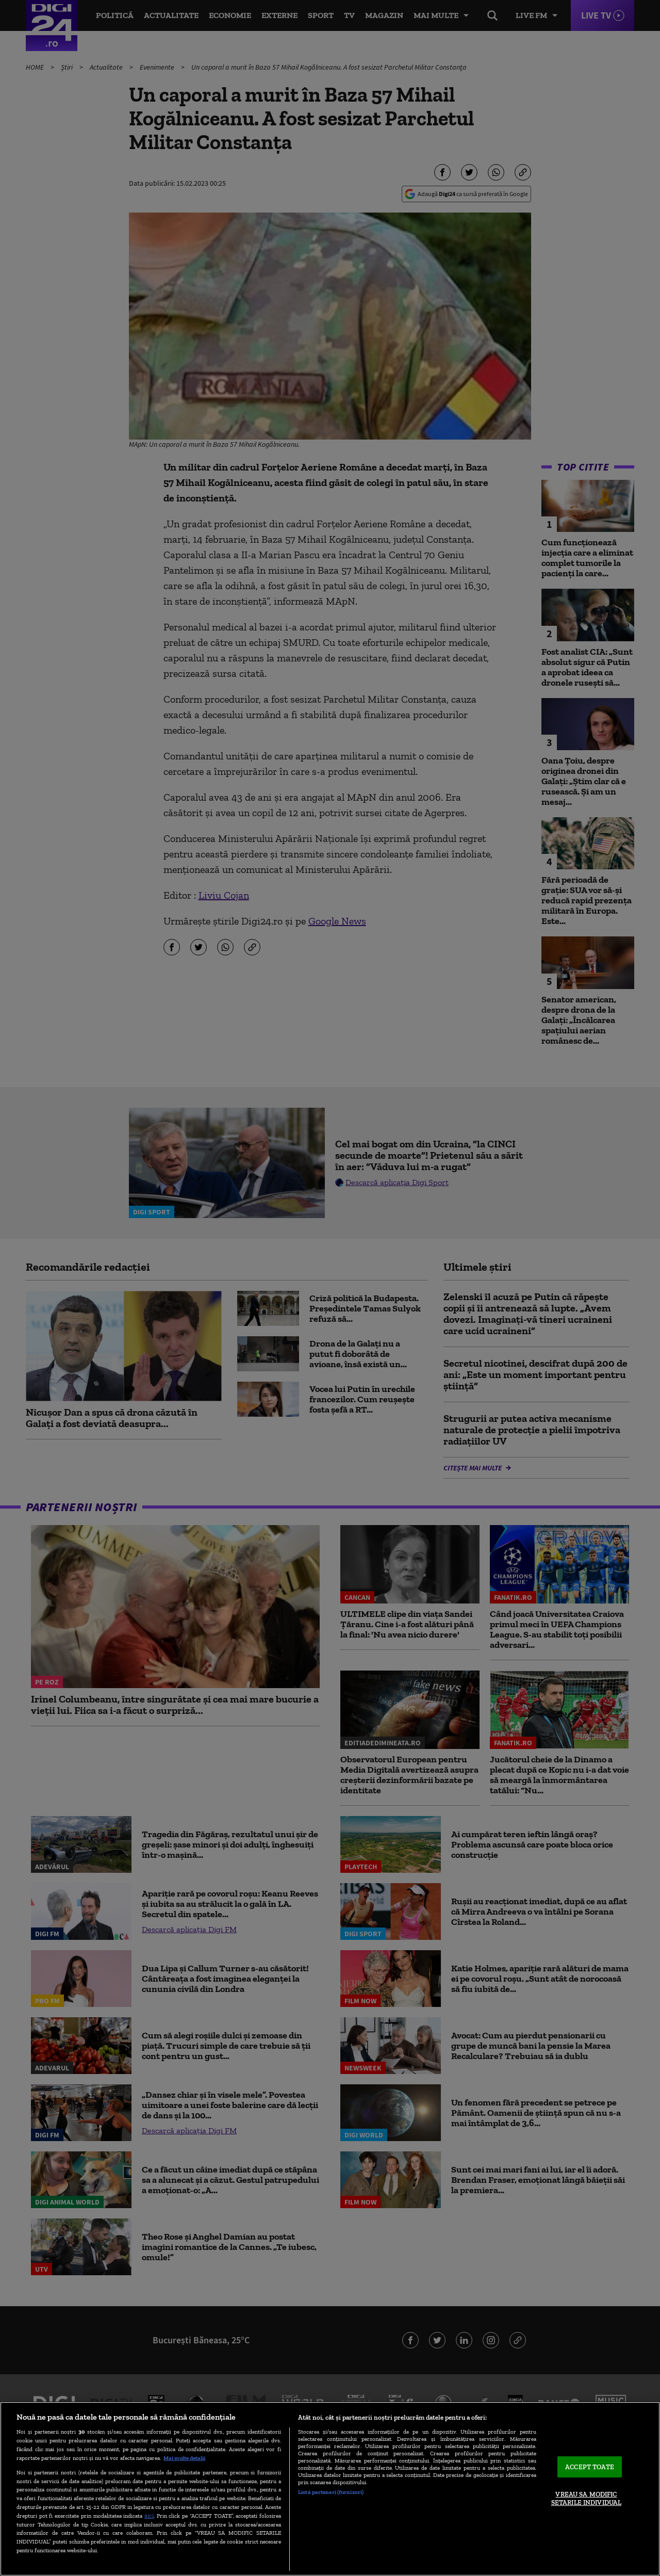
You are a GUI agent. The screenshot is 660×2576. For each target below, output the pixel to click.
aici (149, 2515)
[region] (330, 2489)
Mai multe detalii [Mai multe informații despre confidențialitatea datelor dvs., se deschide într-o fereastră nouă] (184, 2457)
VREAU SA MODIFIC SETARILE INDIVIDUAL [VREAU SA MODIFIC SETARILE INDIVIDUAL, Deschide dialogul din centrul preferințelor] (586, 2499)
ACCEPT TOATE (589, 2467)
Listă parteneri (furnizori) (331, 2492)
